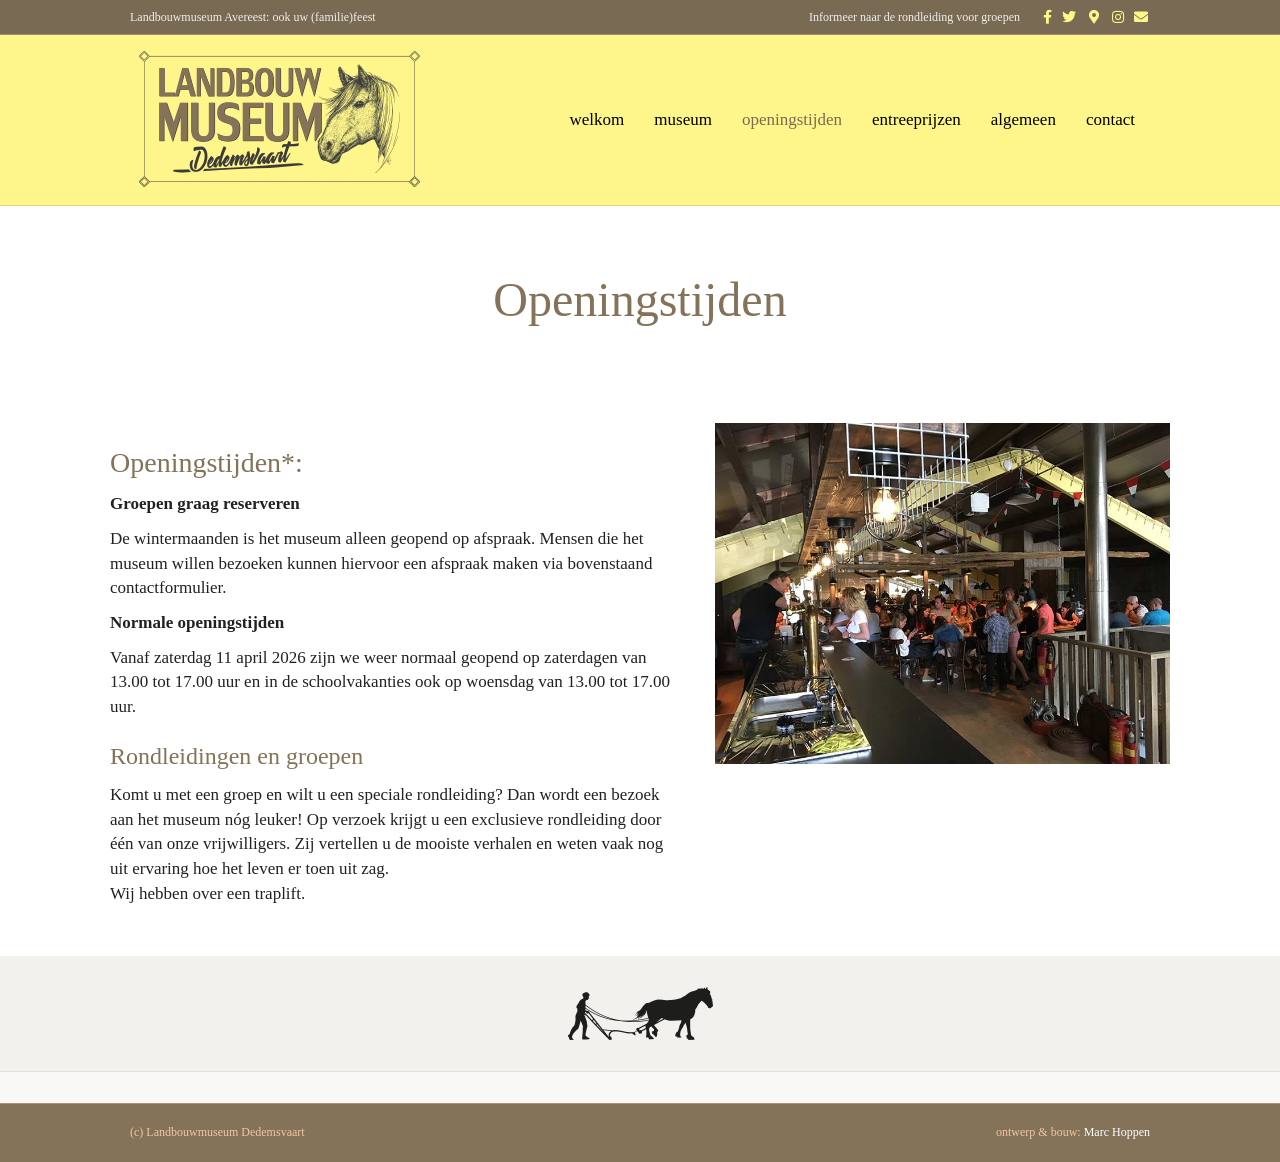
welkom (597, 119)
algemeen (1023, 119)
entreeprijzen (916, 119)
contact (1110, 119)
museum (683, 119)
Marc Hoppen (1117, 1132)
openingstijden (792, 119)
